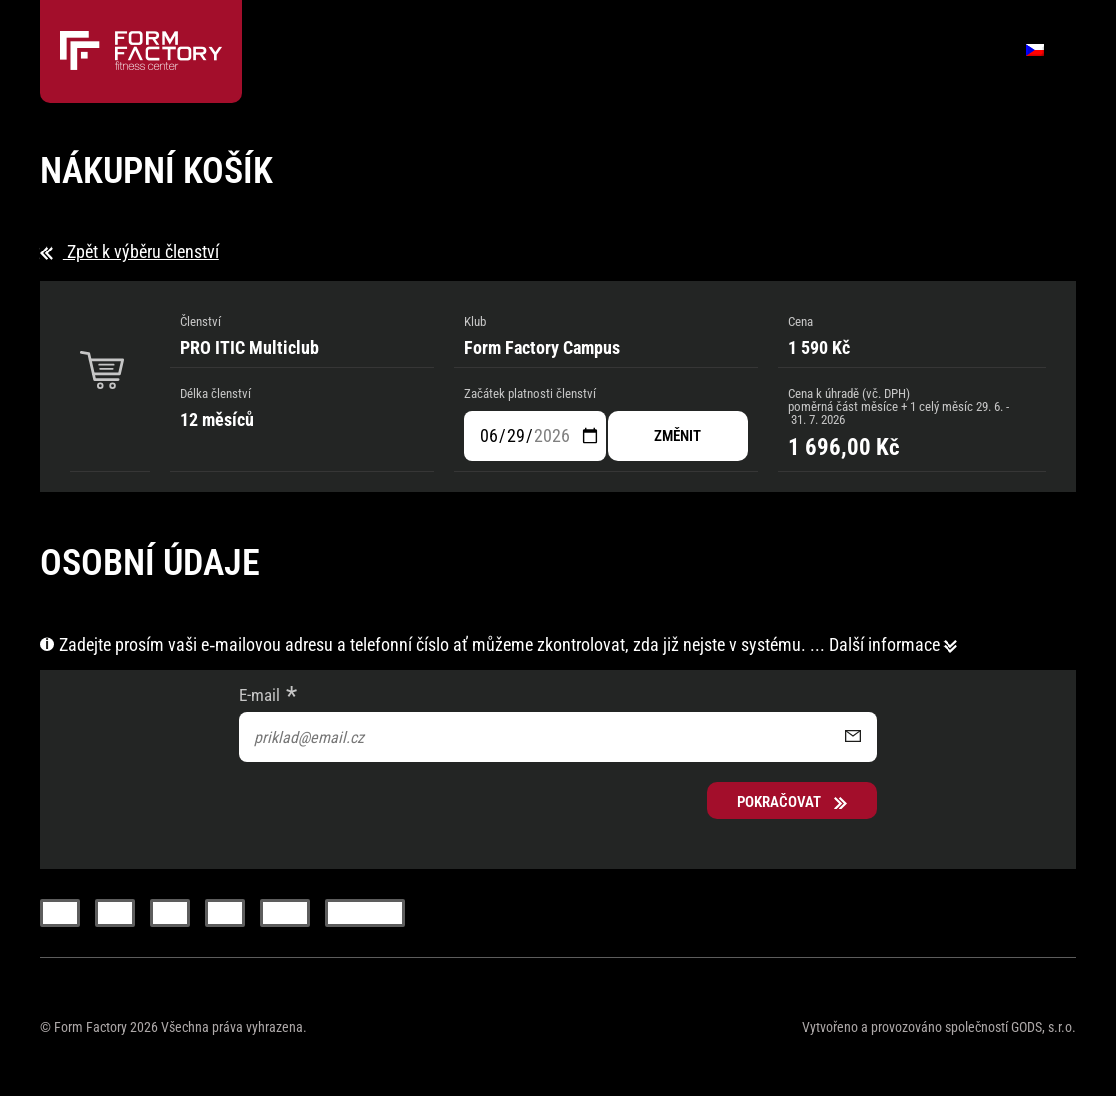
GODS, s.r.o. (1043, 1027)
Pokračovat (792, 802)
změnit (677, 436)
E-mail (259, 695)
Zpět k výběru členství (129, 251)
